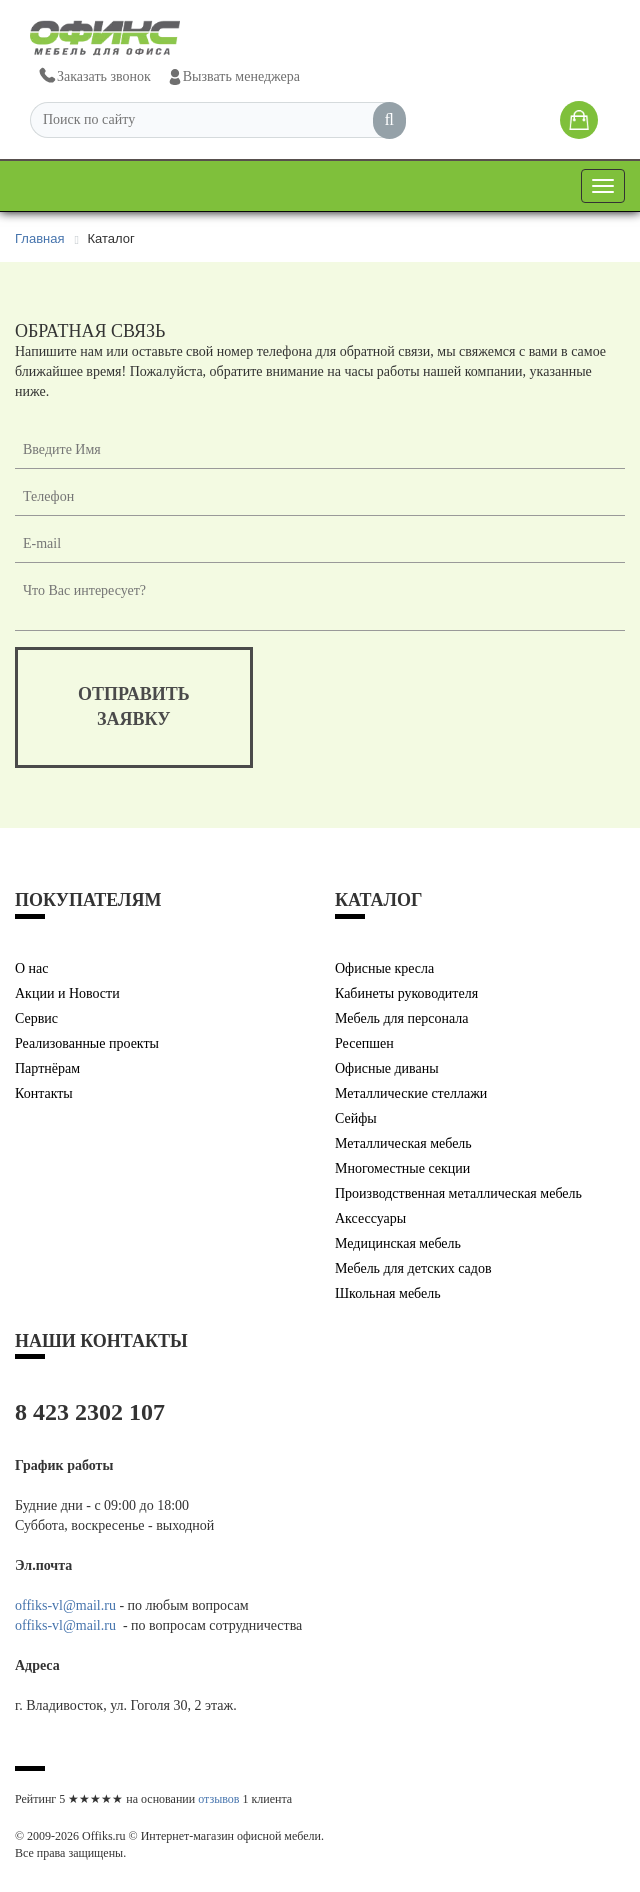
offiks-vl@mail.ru (65, 1605)
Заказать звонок (93, 76)
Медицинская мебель (398, 1243)
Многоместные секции (402, 1168)
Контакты (44, 1093)
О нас (32, 968)
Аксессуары (370, 1218)
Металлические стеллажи (411, 1093)
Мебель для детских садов (413, 1268)
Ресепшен (364, 1043)
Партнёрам (47, 1068)
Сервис (36, 1018)
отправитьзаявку (134, 707)
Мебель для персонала (402, 1018)
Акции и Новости (67, 993)
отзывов (218, 1799)
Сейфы (356, 1118)
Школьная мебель (388, 1293)
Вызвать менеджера (233, 77)
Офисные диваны (387, 1068)
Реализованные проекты (87, 1043)
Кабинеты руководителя (406, 993)
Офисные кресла (384, 968)
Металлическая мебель (403, 1143)
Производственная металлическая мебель (458, 1193)
